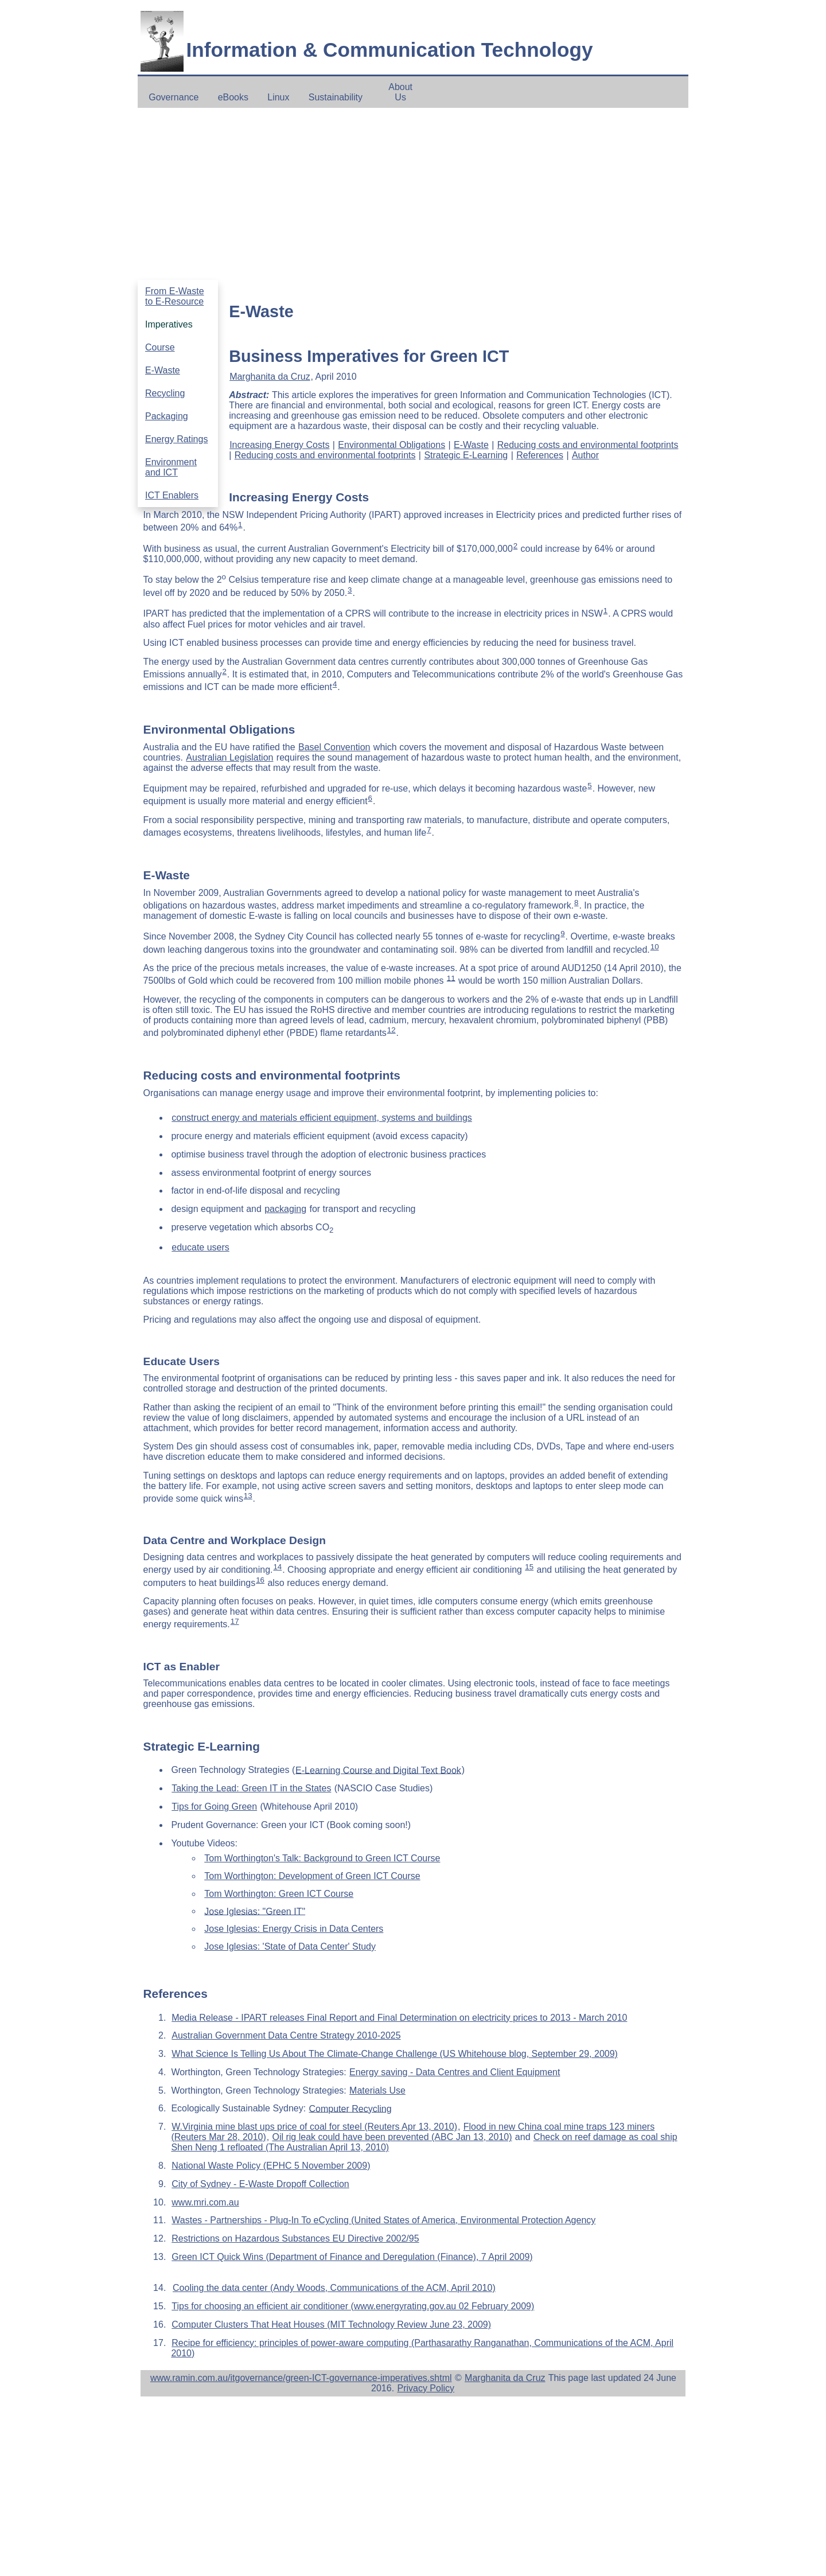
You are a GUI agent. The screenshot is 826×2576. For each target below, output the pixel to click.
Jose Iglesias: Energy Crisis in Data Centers (293, 1929)
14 (277, 1566)
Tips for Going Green (214, 1806)
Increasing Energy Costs (279, 445)
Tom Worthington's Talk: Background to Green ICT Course (322, 1858)
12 (391, 1030)
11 (451, 977)
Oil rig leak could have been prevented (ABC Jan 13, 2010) (392, 2137)
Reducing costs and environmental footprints (588, 445)
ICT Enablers (171, 495)
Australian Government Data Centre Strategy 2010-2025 (286, 2035)
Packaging (166, 416)
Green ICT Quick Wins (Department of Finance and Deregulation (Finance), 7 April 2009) (352, 2257)
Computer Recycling (350, 2108)
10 (654, 946)
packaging (285, 1209)
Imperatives (169, 324)
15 (529, 1566)
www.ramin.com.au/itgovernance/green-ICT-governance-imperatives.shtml (301, 2378)
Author (585, 455)
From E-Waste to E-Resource (174, 296)
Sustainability (336, 97)
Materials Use (377, 2090)
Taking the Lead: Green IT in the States (251, 1788)
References (539, 455)
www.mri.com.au (205, 2202)
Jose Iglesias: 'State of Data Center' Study (290, 1946)
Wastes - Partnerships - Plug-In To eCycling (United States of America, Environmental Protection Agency (383, 2220)
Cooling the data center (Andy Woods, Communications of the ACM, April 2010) (334, 2288)
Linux (278, 97)
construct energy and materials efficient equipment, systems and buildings (322, 1118)
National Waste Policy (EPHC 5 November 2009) (271, 2165)
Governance (173, 97)
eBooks (233, 97)
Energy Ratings (176, 439)
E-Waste (162, 370)
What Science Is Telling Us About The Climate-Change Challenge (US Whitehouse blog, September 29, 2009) (395, 2054)
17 (235, 1621)
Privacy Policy (425, 2388)
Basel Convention (334, 747)
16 (260, 1580)
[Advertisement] (413, 194)
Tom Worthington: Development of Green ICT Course (312, 1876)
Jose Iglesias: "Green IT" (254, 1911)
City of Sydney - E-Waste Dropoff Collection (260, 2184)
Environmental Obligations (391, 445)
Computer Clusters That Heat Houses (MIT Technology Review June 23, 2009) (331, 2324)
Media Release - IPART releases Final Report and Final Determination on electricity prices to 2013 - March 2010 (399, 2017)
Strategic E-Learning (466, 455)
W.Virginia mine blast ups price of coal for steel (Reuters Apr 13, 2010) (314, 2126)
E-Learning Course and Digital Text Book (378, 1770)
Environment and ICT (171, 467)
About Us (400, 92)
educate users (200, 1247)
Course (160, 347)
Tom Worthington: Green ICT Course (278, 1894)
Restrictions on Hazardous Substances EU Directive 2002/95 (295, 2238)
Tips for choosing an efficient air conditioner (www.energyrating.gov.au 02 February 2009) (353, 2306)
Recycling (165, 393)
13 (248, 1495)
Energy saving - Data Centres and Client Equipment (454, 2072)
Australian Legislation (229, 757)
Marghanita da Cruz (269, 376)
